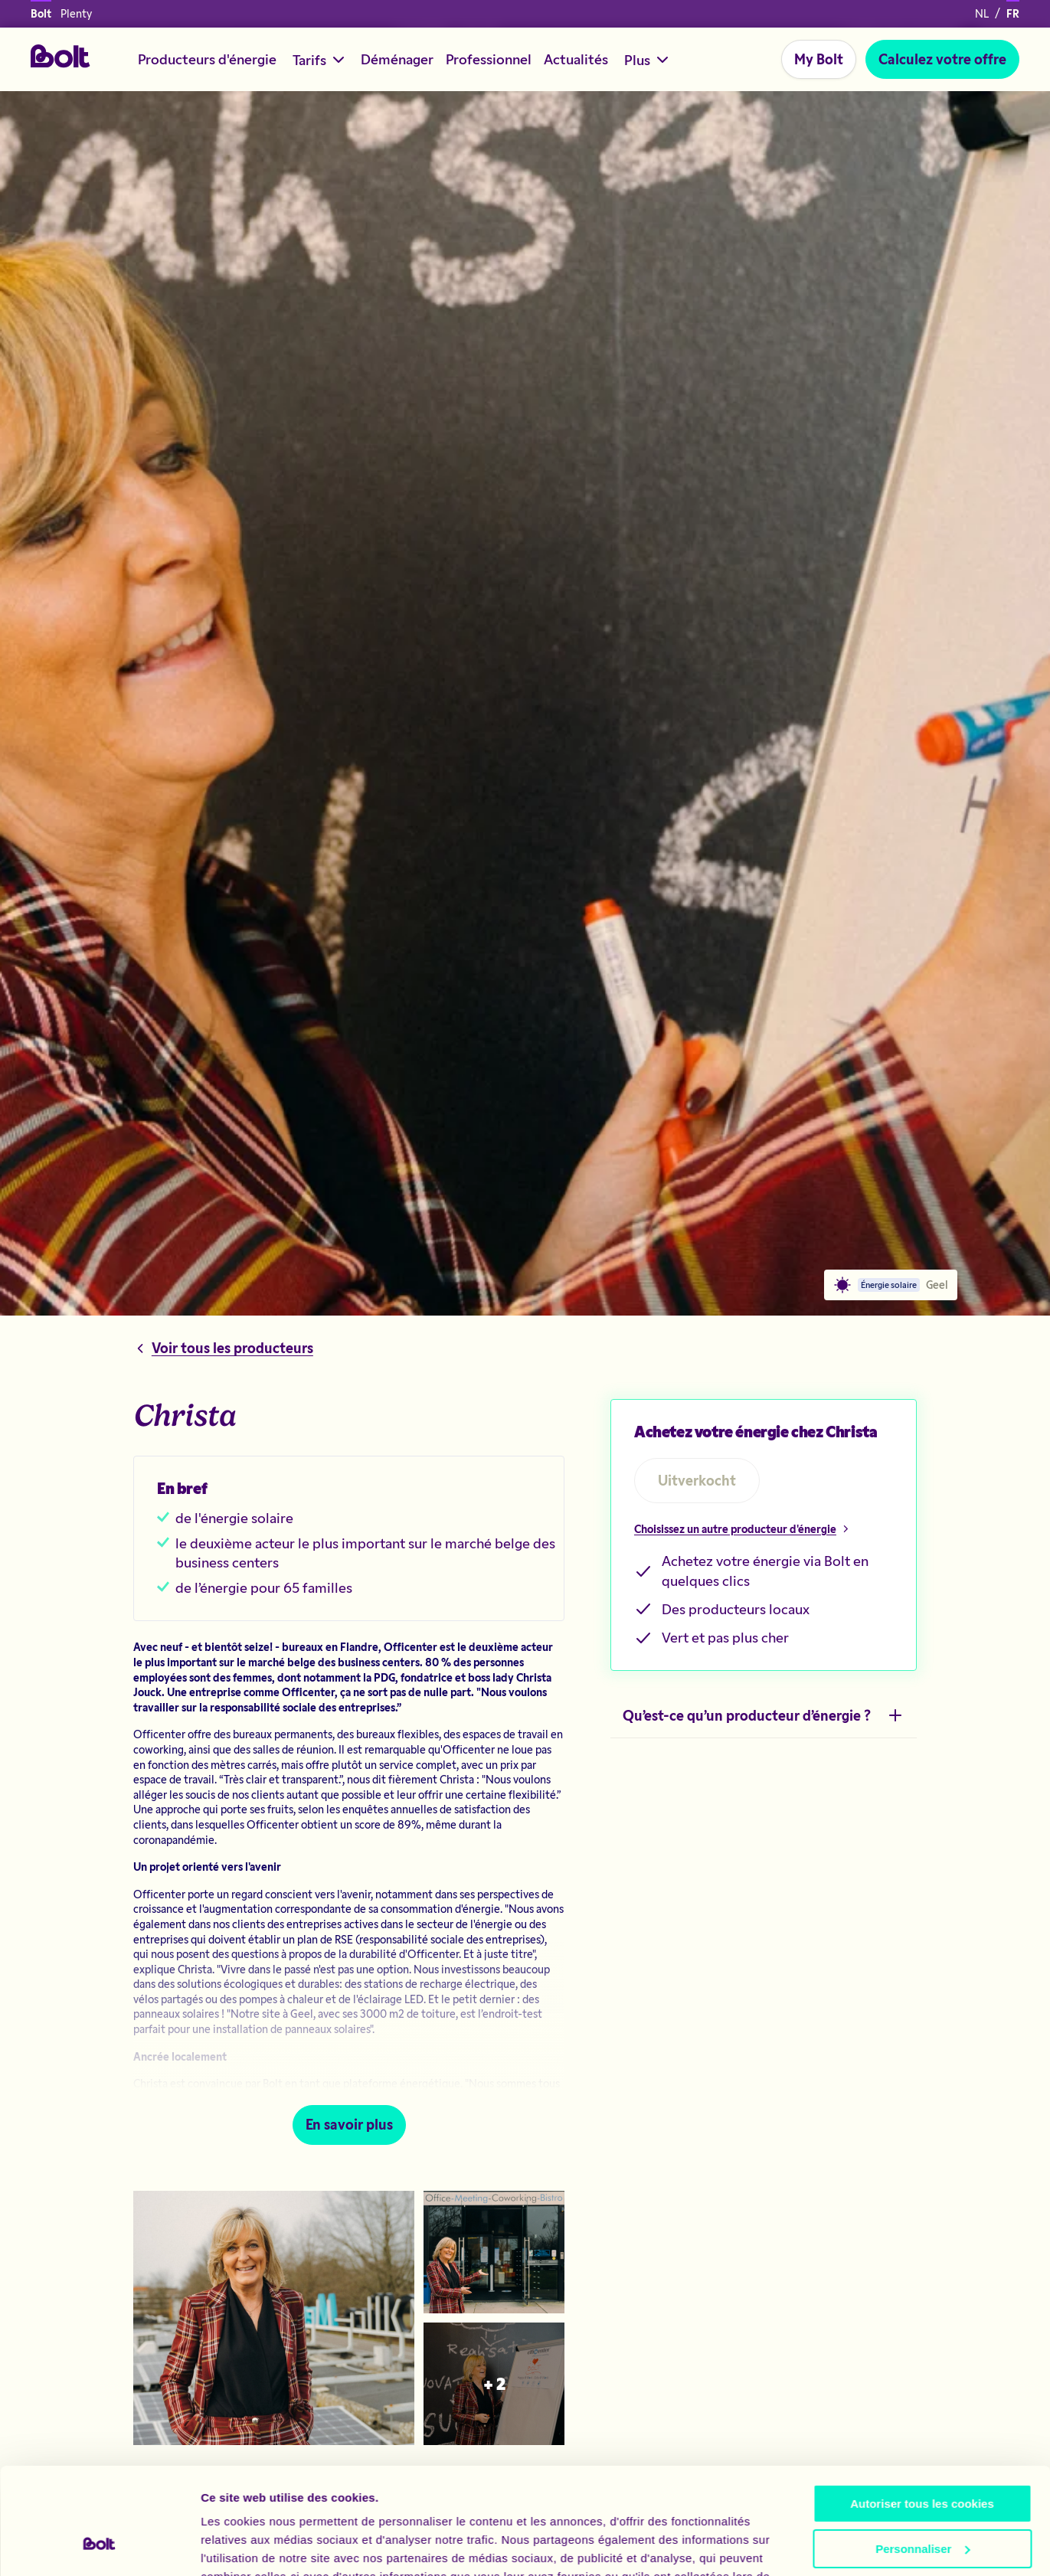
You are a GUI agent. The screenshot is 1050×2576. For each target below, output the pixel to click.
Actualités (576, 59)
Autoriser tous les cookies (922, 2412)
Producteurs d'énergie (207, 59)
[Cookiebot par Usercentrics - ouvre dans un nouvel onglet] (99, 2546)
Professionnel (489, 59)
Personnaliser (922, 2456)
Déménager (397, 59)
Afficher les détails (252, 2545)
